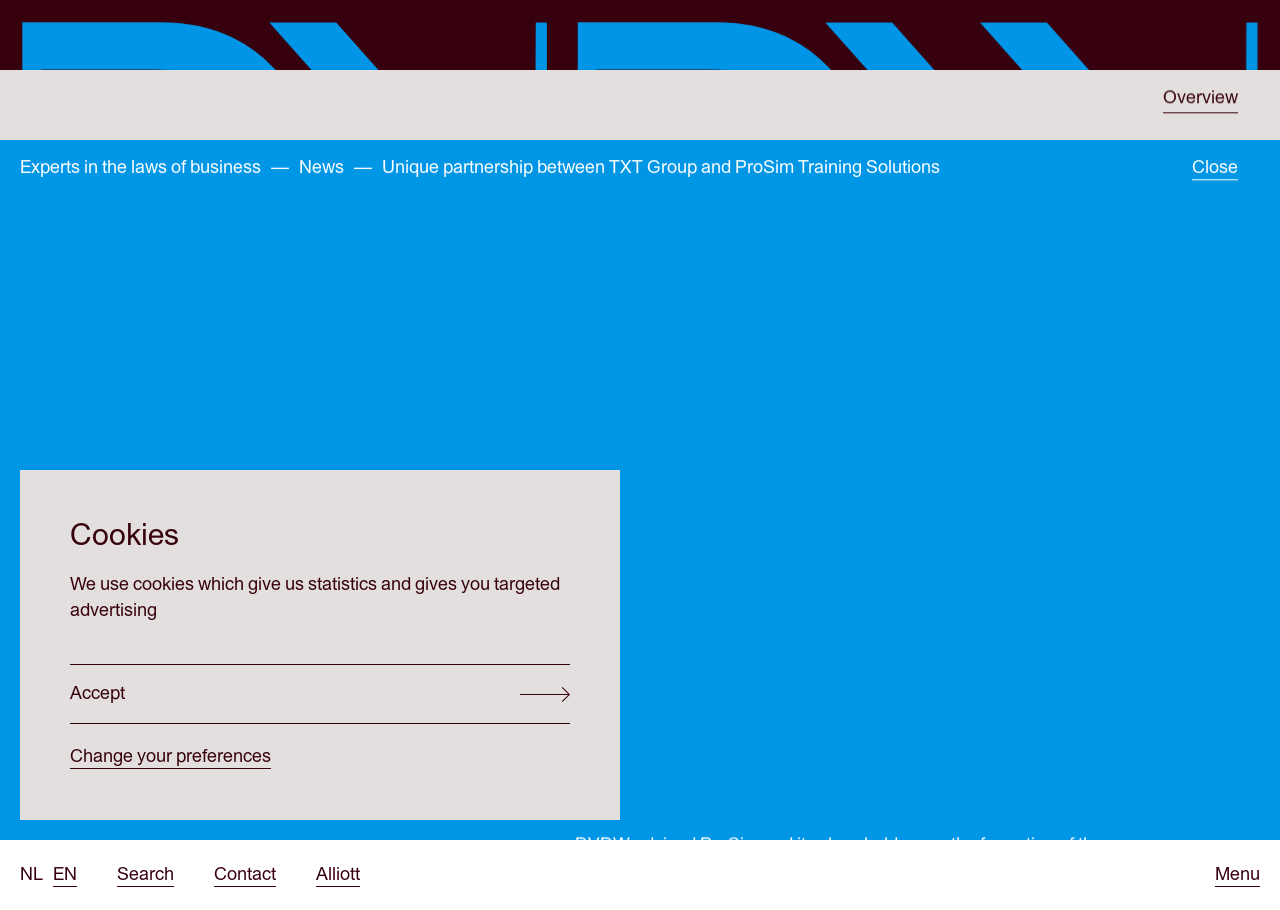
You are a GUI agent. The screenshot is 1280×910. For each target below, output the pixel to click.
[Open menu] (1237, 875)
